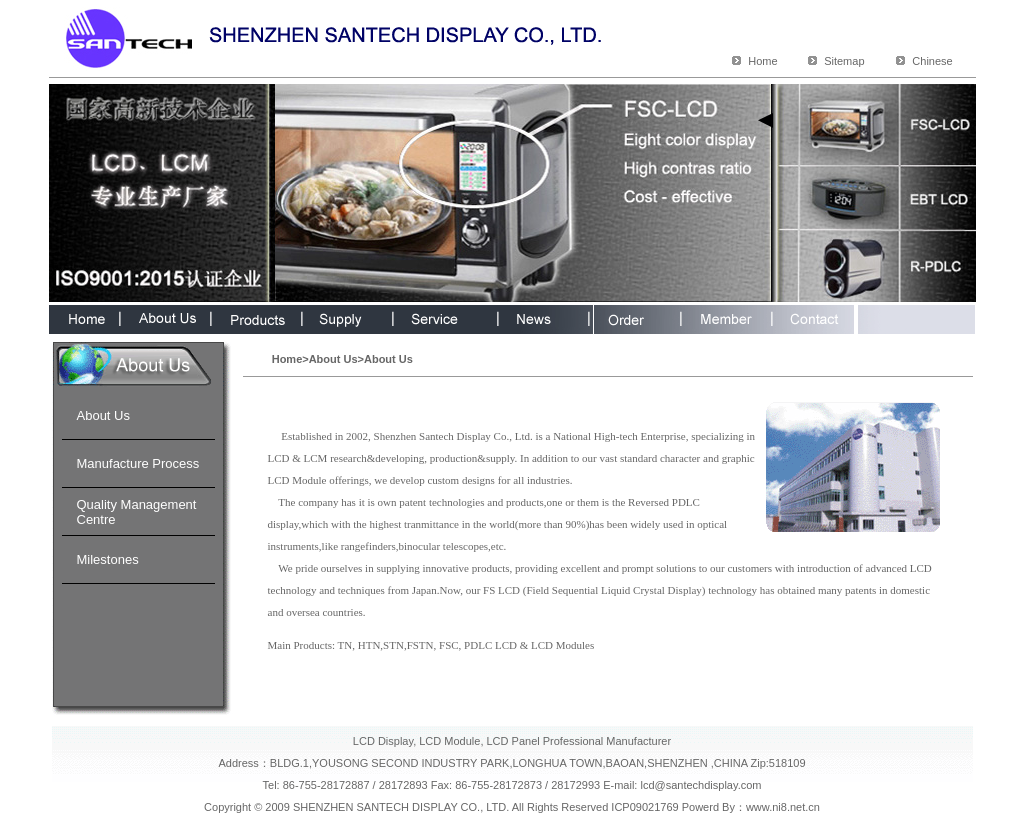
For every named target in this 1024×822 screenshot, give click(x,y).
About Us (103, 415)
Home (762, 61)
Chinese (932, 61)
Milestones (108, 559)
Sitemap (844, 61)
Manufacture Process (138, 463)
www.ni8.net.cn (783, 807)
